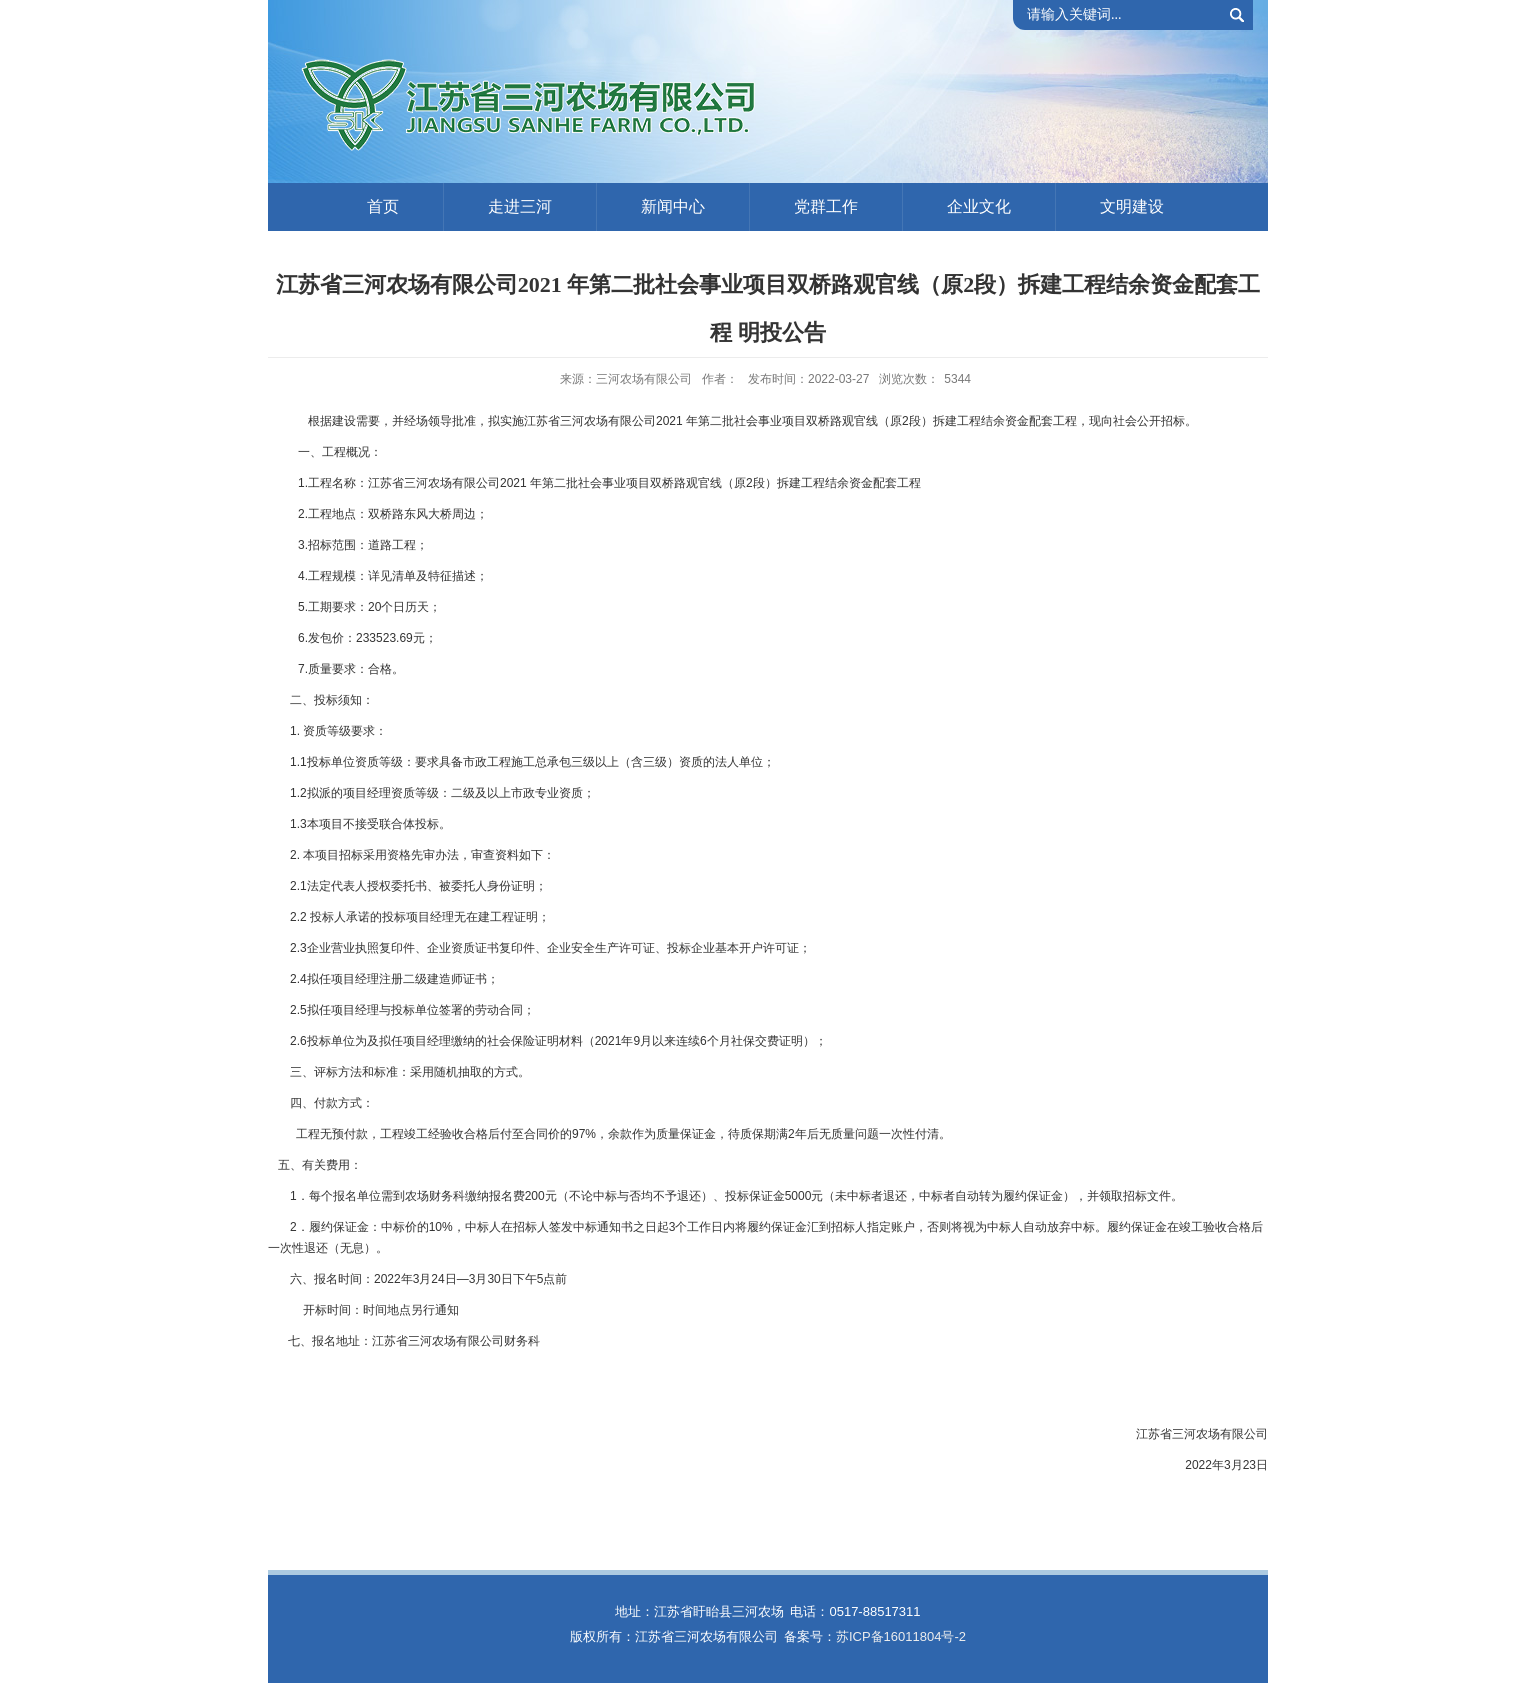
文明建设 (1132, 206)
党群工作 (826, 206)
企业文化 (979, 206)
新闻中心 (673, 206)
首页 (383, 206)
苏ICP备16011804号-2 (901, 1636)
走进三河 (520, 206)
